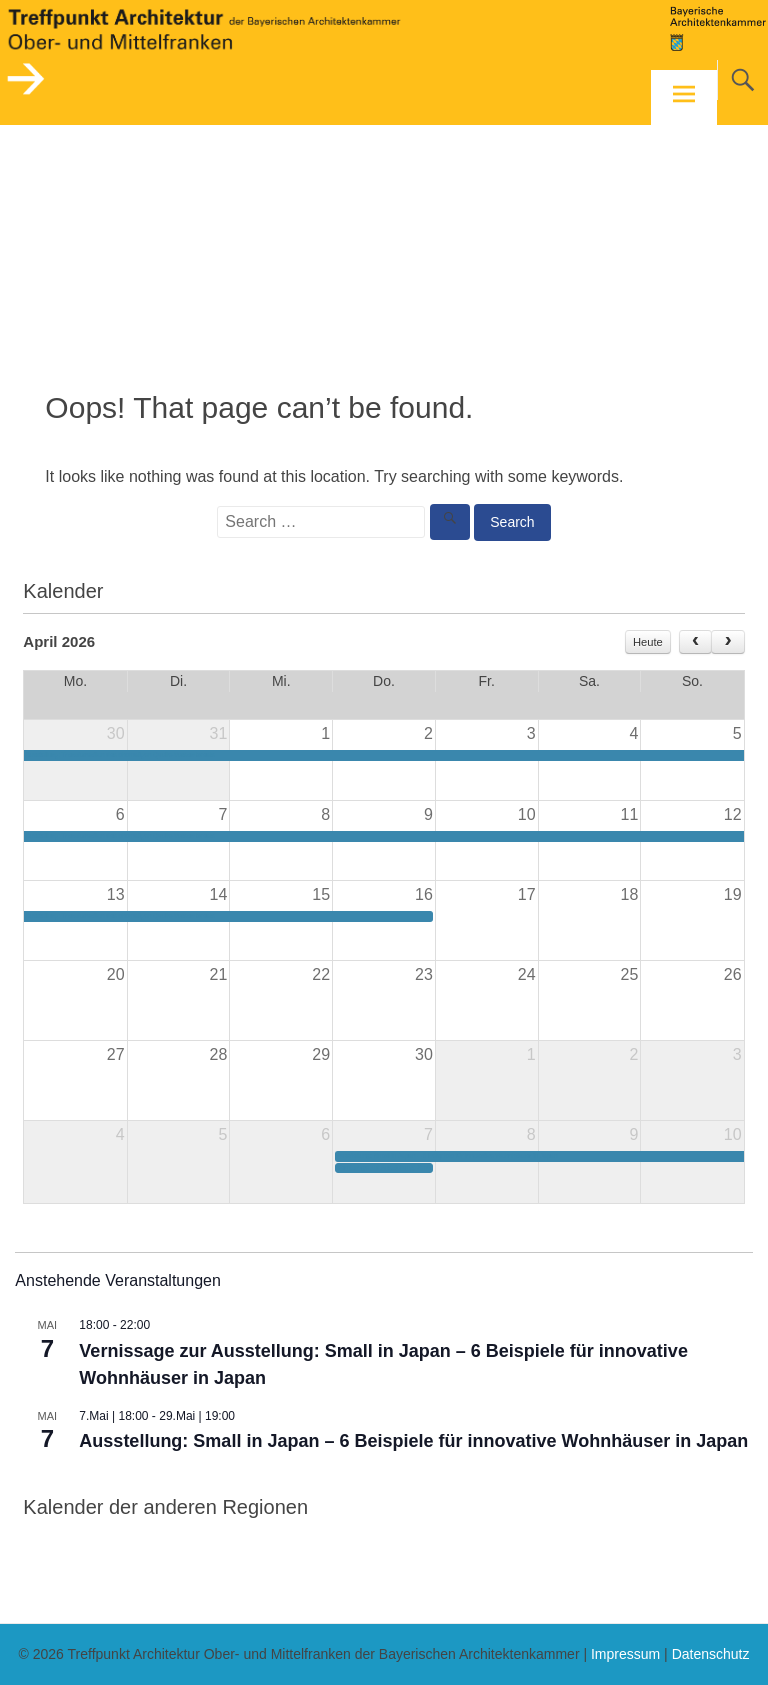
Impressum (625, 1654)
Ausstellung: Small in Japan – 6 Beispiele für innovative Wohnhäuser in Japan (413, 1441)
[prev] (695, 642)
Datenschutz (711, 1654)
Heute (648, 642)
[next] (727, 642)
